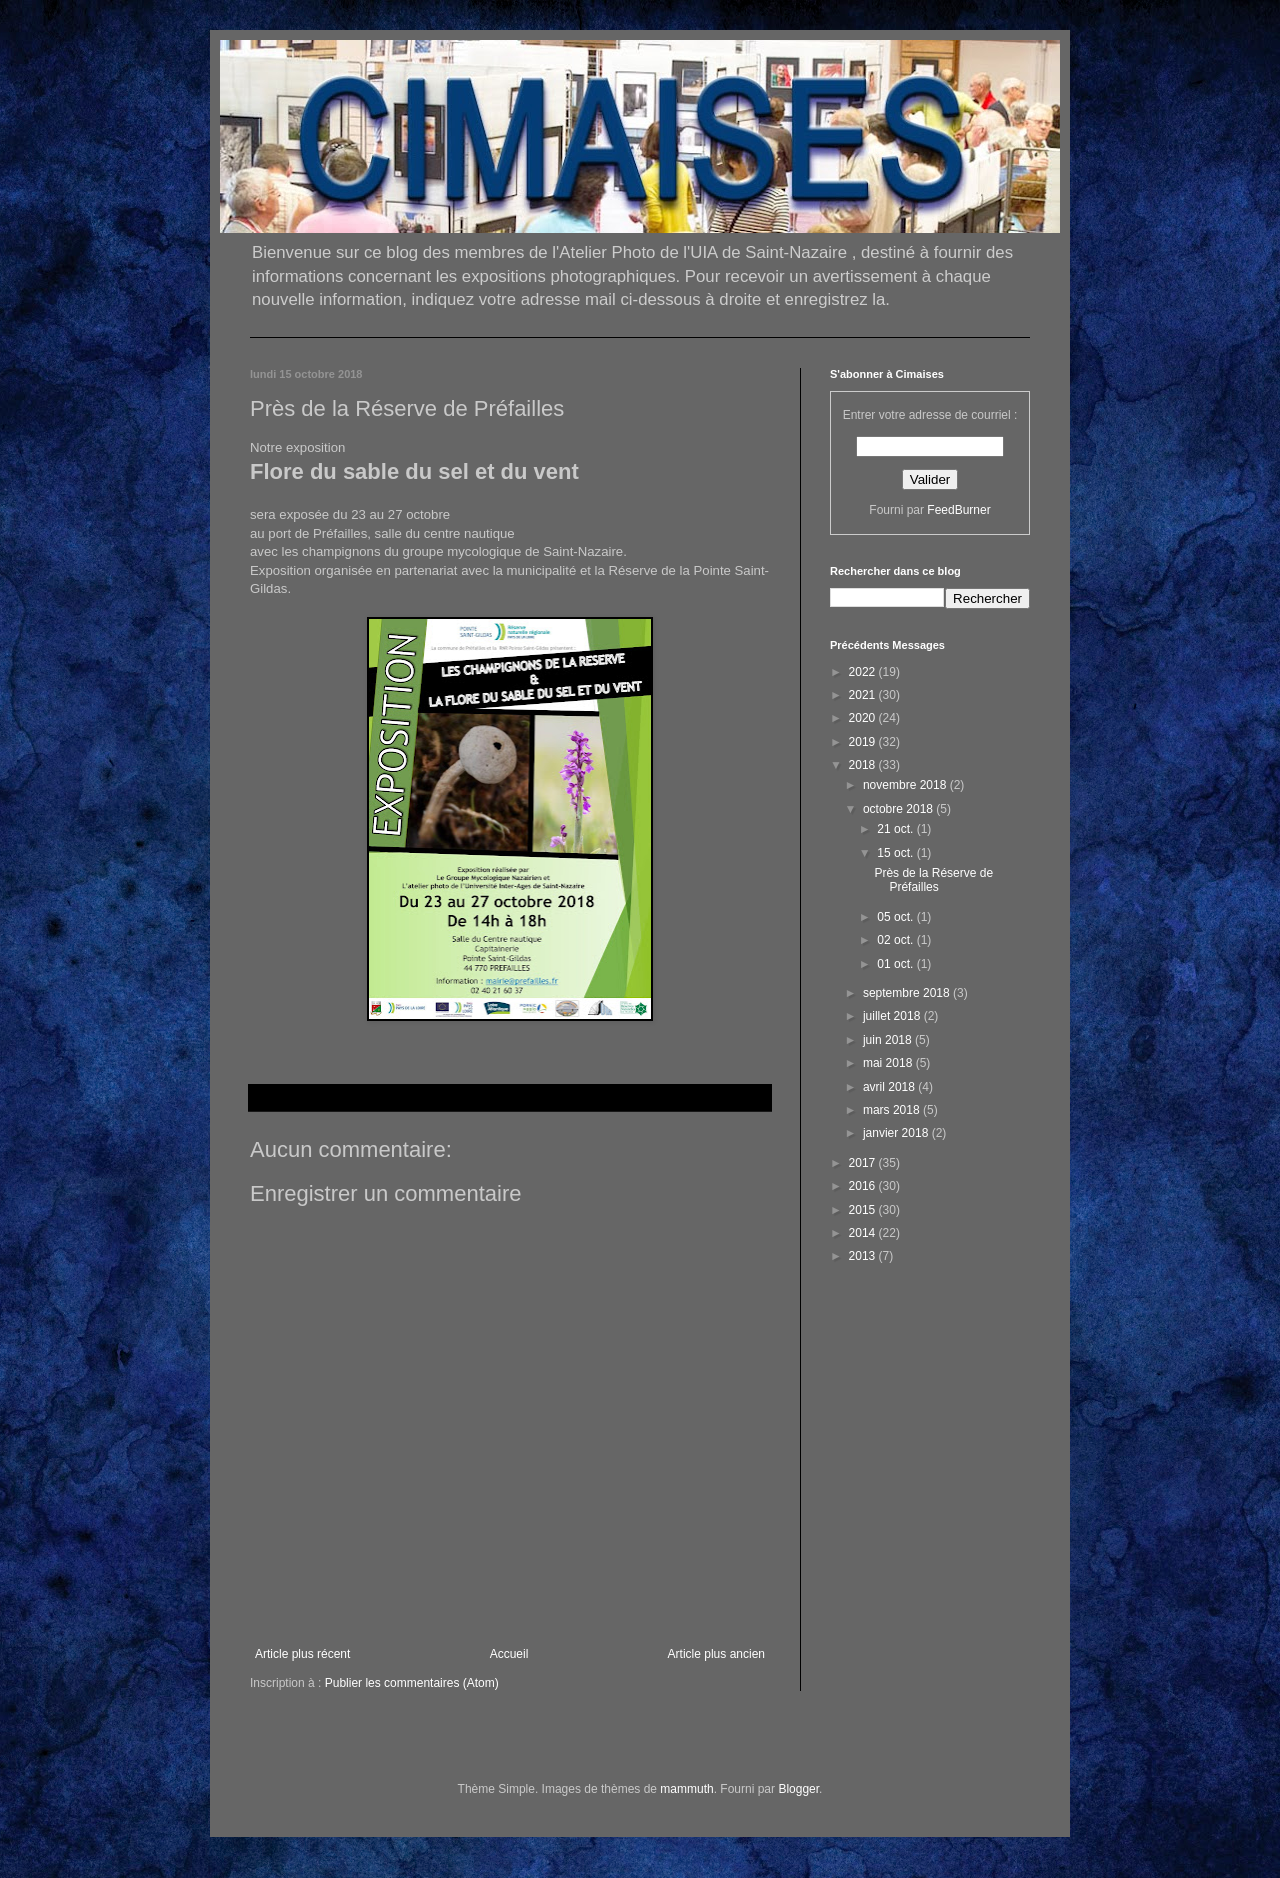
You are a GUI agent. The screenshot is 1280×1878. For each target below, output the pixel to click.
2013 (864, 1256)
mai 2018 (889, 1063)
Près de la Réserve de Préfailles (933, 880)
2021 (864, 695)
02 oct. (896, 940)
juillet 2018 (893, 1016)
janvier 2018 (897, 1133)
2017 (864, 1163)
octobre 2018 (899, 809)
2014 (864, 1233)
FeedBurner (958, 510)
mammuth (686, 1789)
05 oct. (896, 917)
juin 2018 (889, 1040)
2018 (864, 765)
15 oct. (896, 853)
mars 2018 (893, 1110)
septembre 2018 (908, 993)
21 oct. (896, 829)
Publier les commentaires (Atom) (412, 1683)
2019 (864, 742)
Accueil (509, 1654)
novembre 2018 (906, 785)
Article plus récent (302, 1654)
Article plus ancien (716, 1654)
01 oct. (896, 964)
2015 (864, 1210)
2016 (864, 1186)
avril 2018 (890, 1087)
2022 (864, 672)
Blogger (798, 1789)
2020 (864, 718)
